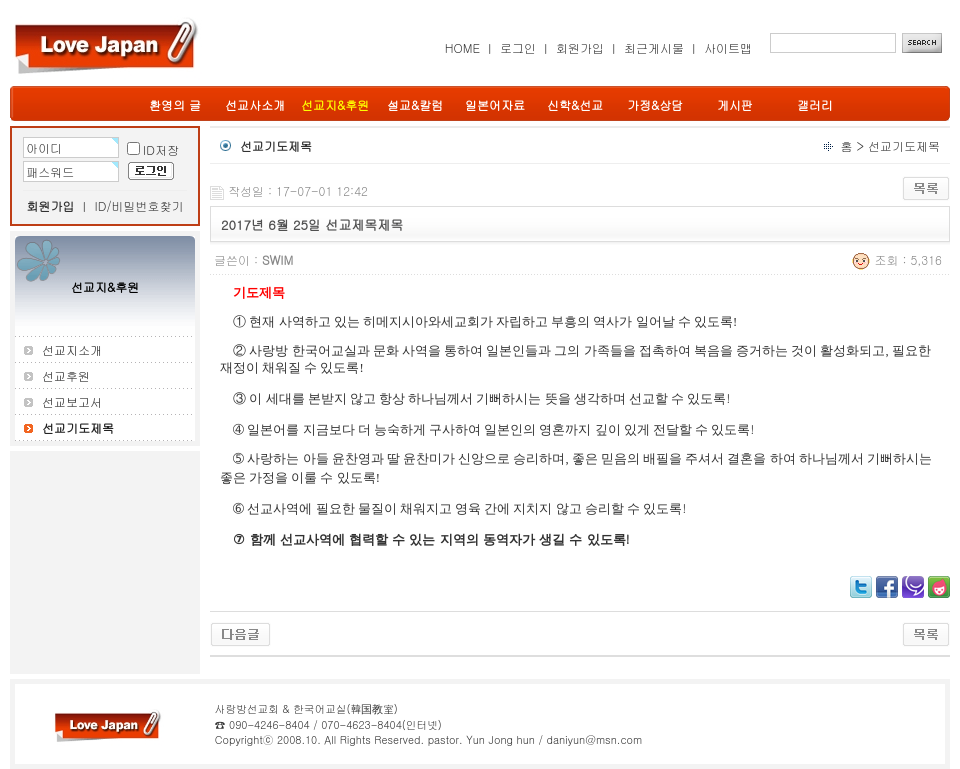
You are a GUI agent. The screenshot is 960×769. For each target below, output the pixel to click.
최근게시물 (654, 47)
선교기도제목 (904, 145)
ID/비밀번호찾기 (139, 205)
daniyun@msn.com (594, 739)
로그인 (518, 47)
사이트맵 (728, 47)
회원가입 (580, 47)
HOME (462, 47)
